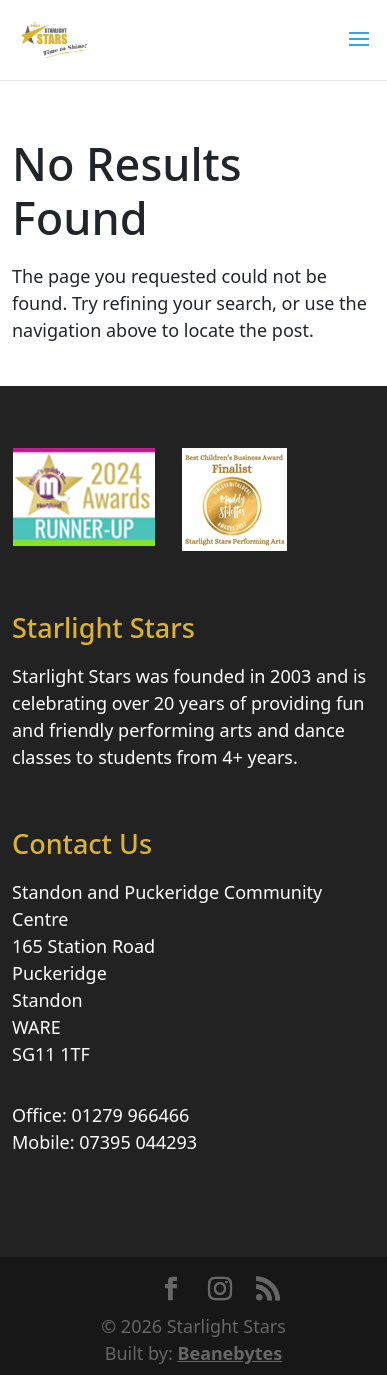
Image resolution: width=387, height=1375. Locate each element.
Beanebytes (229, 1353)
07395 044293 (138, 1142)
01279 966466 (130, 1115)
